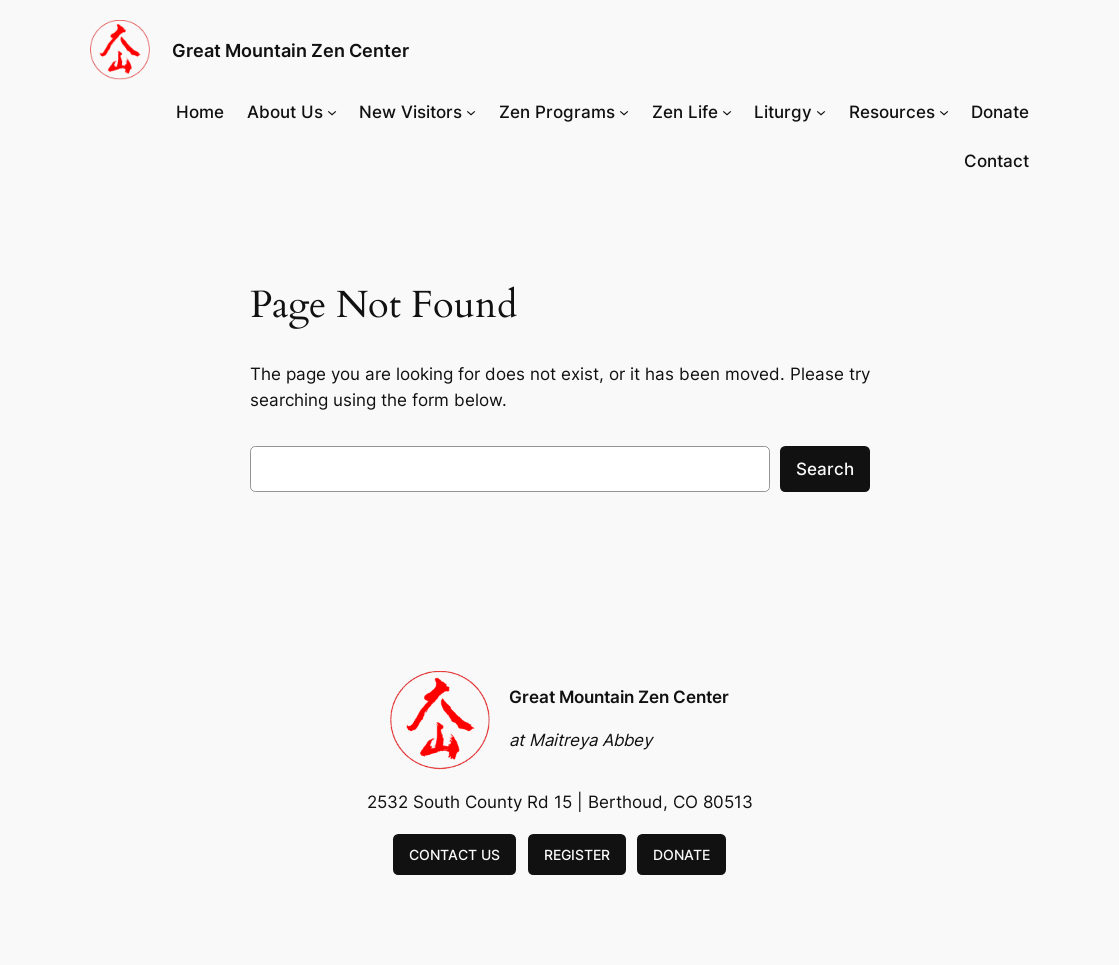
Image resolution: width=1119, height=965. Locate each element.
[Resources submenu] (944, 112)
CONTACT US (454, 854)
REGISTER (577, 854)
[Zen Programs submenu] (624, 112)
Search (825, 469)
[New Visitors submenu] (471, 112)
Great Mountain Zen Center (290, 50)
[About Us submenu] (332, 112)
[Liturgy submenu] (821, 112)
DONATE (681, 854)
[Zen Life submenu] (727, 112)
